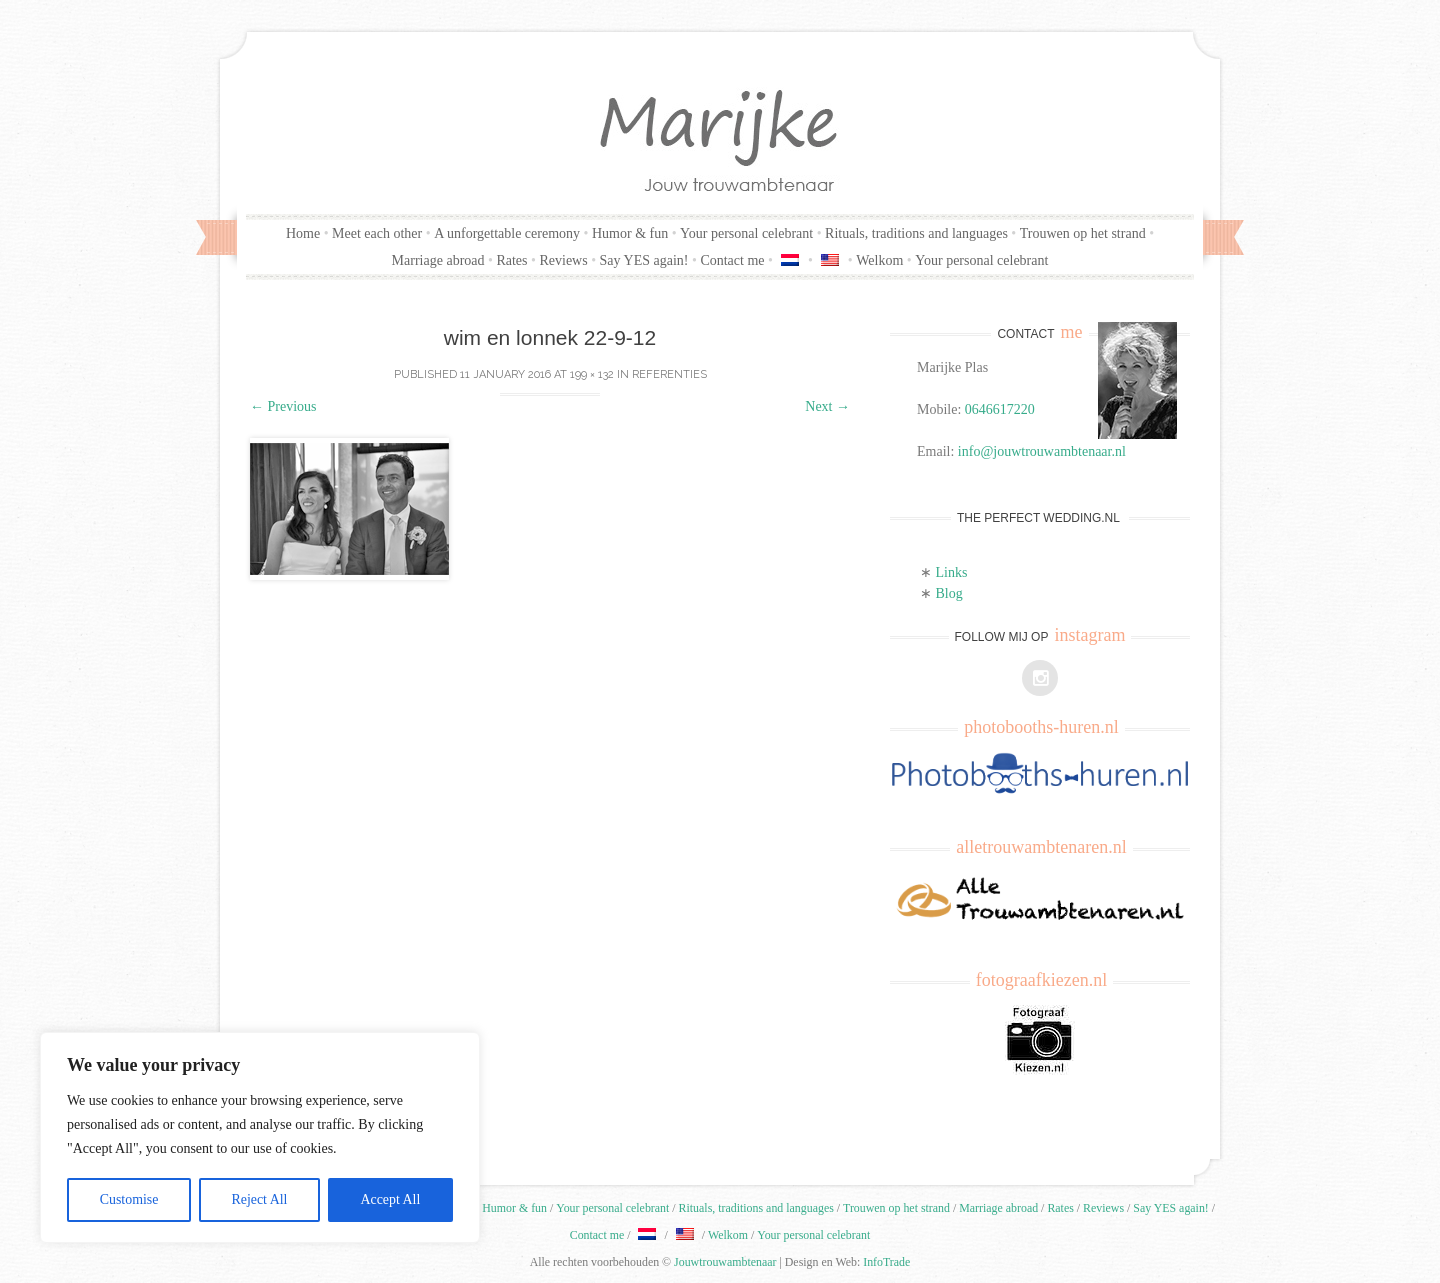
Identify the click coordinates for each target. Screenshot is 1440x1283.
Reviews (563, 260)
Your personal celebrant (746, 233)
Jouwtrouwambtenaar (725, 1262)
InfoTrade (886, 1262)
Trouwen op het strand (1083, 233)
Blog (949, 593)
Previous (283, 406)
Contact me (732, 260)
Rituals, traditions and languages (916, 233)
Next (827, 406)
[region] (260, 1138)
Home (303, 233)
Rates (511, 260)
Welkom (879, 260)
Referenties (669, 374)
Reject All (259, 1199)
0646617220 (1000, 409)
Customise (128, 1199)
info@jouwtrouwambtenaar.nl (1042, 451)
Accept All (390, 1199)
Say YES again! (644, 260)
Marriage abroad (438, 260)
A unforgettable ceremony (507, 233)
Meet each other (377, 233)
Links (952, 572)
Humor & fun (630, 233)
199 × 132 (592, 374)
